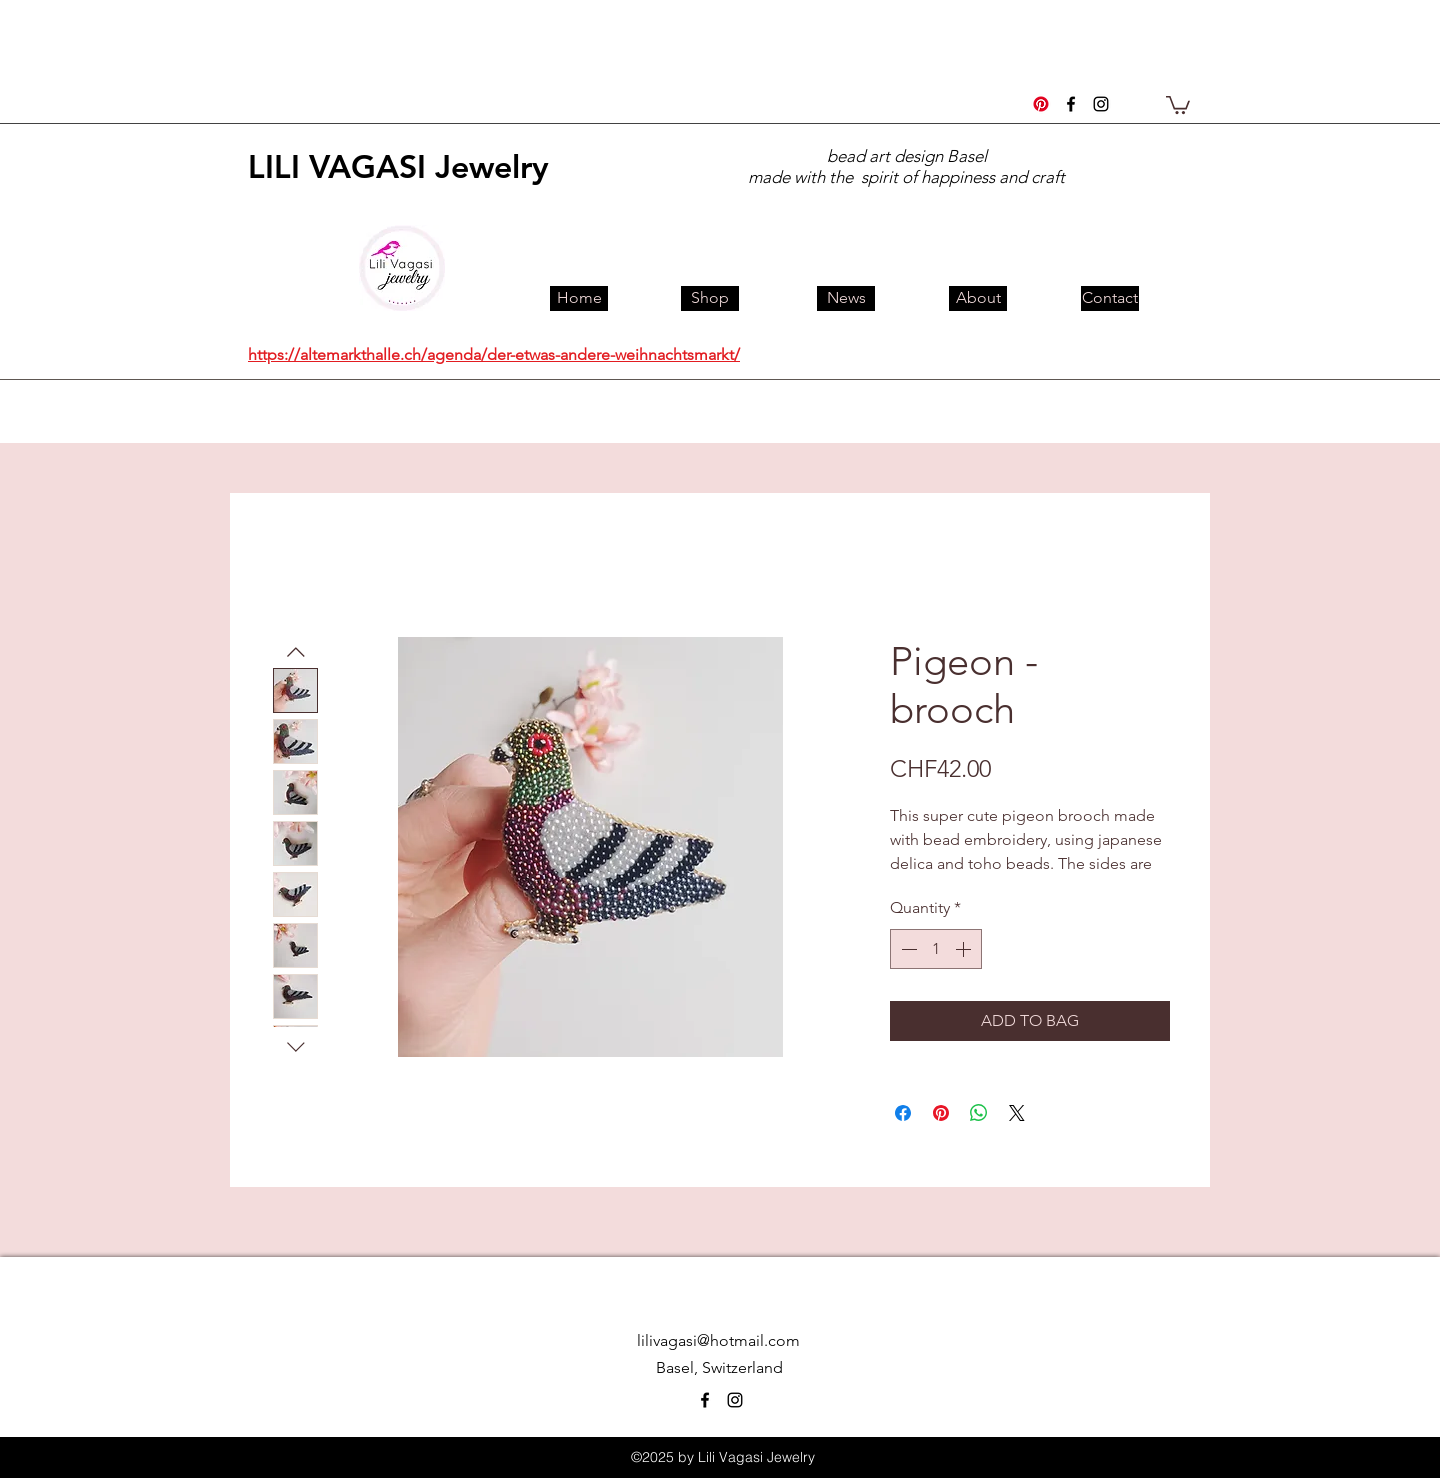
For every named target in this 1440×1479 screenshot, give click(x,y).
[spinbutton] (936, 949)
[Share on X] (1017, 1113)
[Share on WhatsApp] (979, 1113)
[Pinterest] (1041, 104)
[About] (978, 298)
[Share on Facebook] (903, 1113)
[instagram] (1101, 104)
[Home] (579, 298)
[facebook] (1071, 104)
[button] (1178, 104)
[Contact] (1110, 298)
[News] (846, 298)
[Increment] (965, 949)
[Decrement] (907, 949)
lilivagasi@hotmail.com (718, 1340)
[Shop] (710, 298)
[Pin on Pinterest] (941, 1113)
